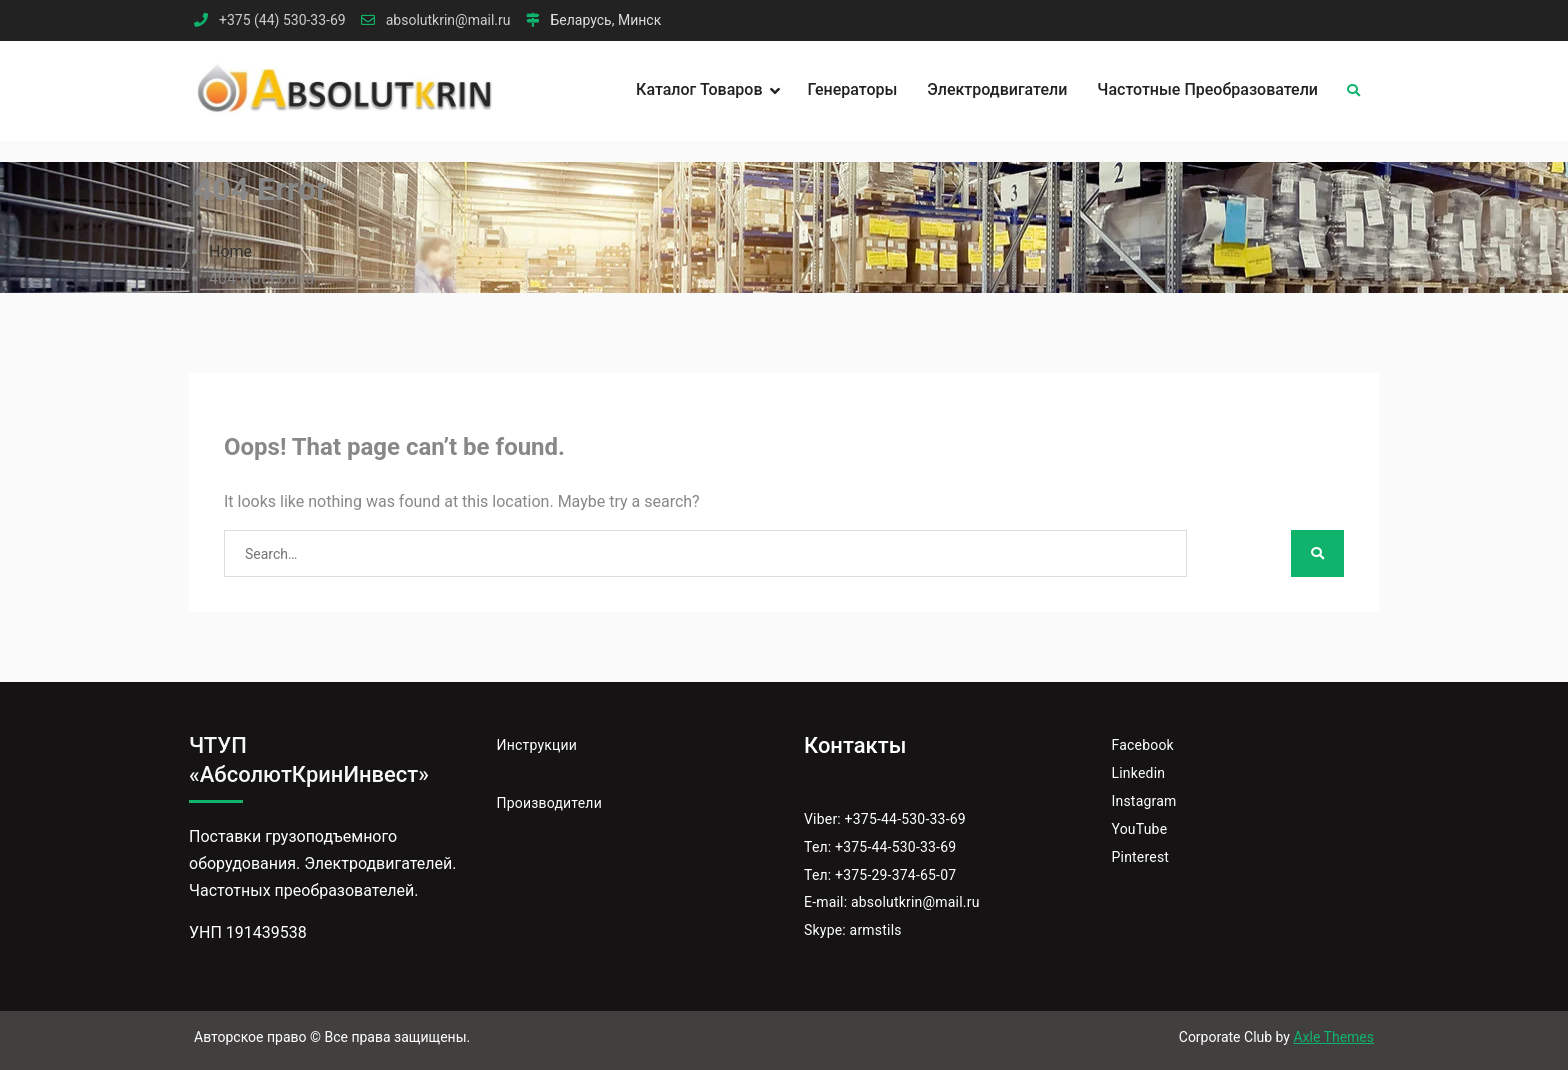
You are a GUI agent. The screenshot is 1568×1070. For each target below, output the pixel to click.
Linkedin (1139, 773)
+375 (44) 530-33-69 (282, 20)
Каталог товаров (699, 89)
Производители (549, 803)
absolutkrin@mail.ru (448, 20)
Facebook (1143, 745)
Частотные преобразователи (1207, 89)
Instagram (1144, 801)
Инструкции (537, 745)
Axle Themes (1333, 1037)
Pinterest (1141, 857)
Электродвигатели (997, 89)
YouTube (1140, 829)
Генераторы (853, 89)
